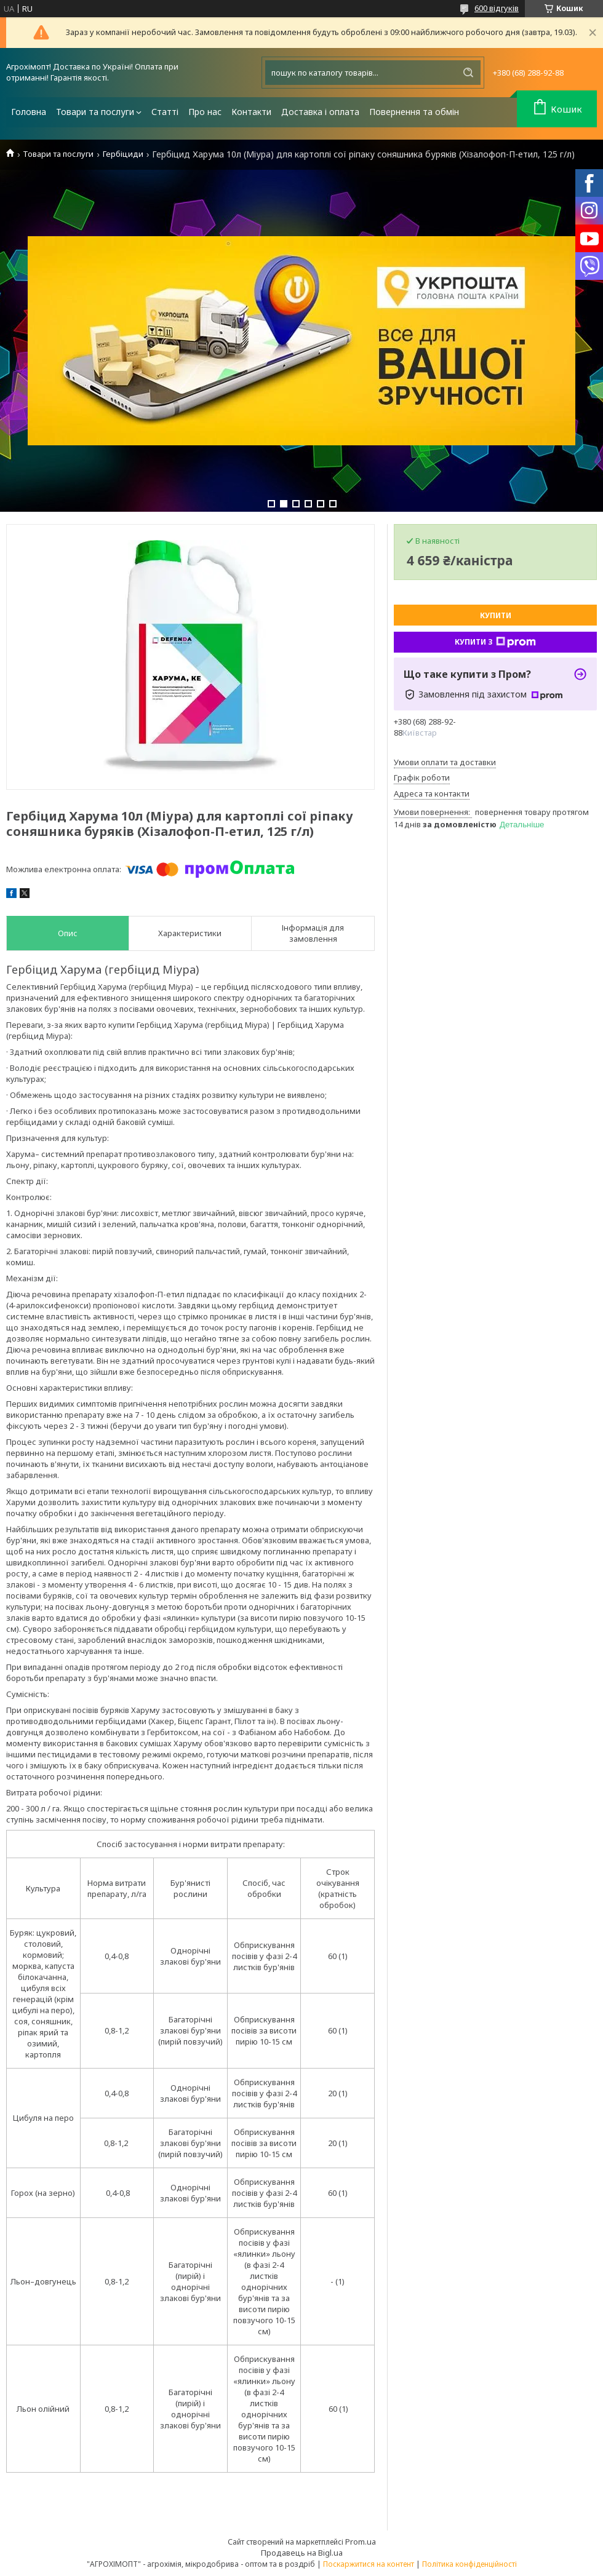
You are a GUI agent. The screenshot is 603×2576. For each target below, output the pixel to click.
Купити (495, 615)
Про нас (205, 111)
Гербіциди (123, 154)
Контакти (251, 111)
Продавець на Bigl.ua (302, 2552)
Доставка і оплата (320, 111)
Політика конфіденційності (469, 2564)
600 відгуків (496, 8)
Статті (164, 111)
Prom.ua (360, 2541)
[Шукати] (468, 72)
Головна (28, 111)
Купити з (495, 642)
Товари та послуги (95, 111)
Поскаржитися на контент (368, 2564)
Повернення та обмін (414, 111)
